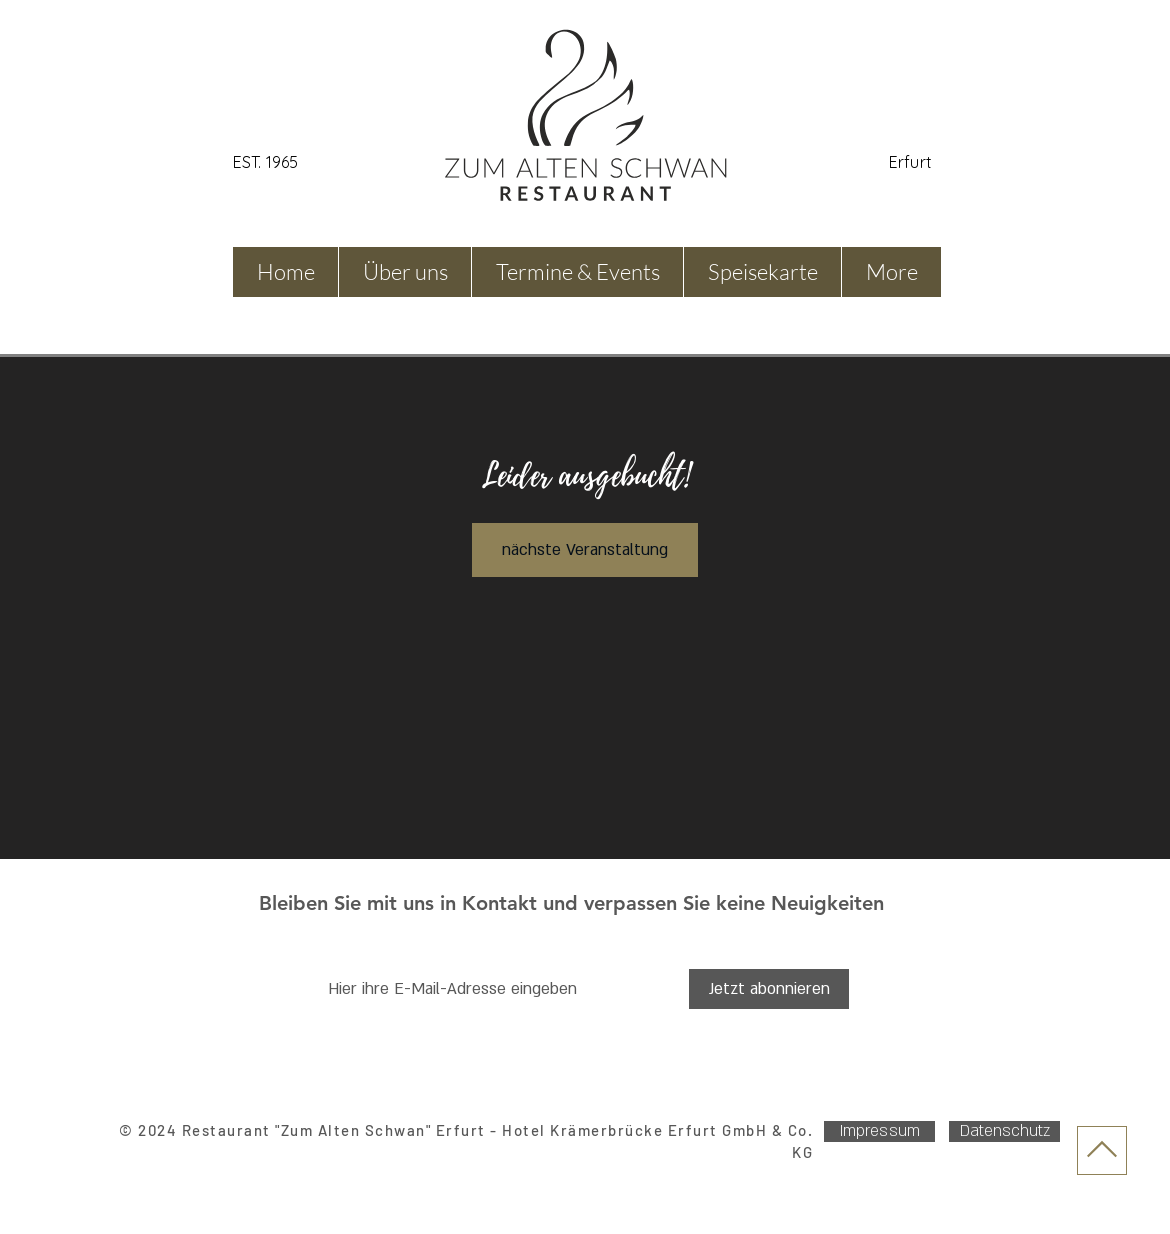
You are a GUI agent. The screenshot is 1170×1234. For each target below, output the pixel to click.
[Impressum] (879, 1131)
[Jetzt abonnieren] (769, 989)
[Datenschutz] (1004, 1131)
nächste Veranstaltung (585, 550)
